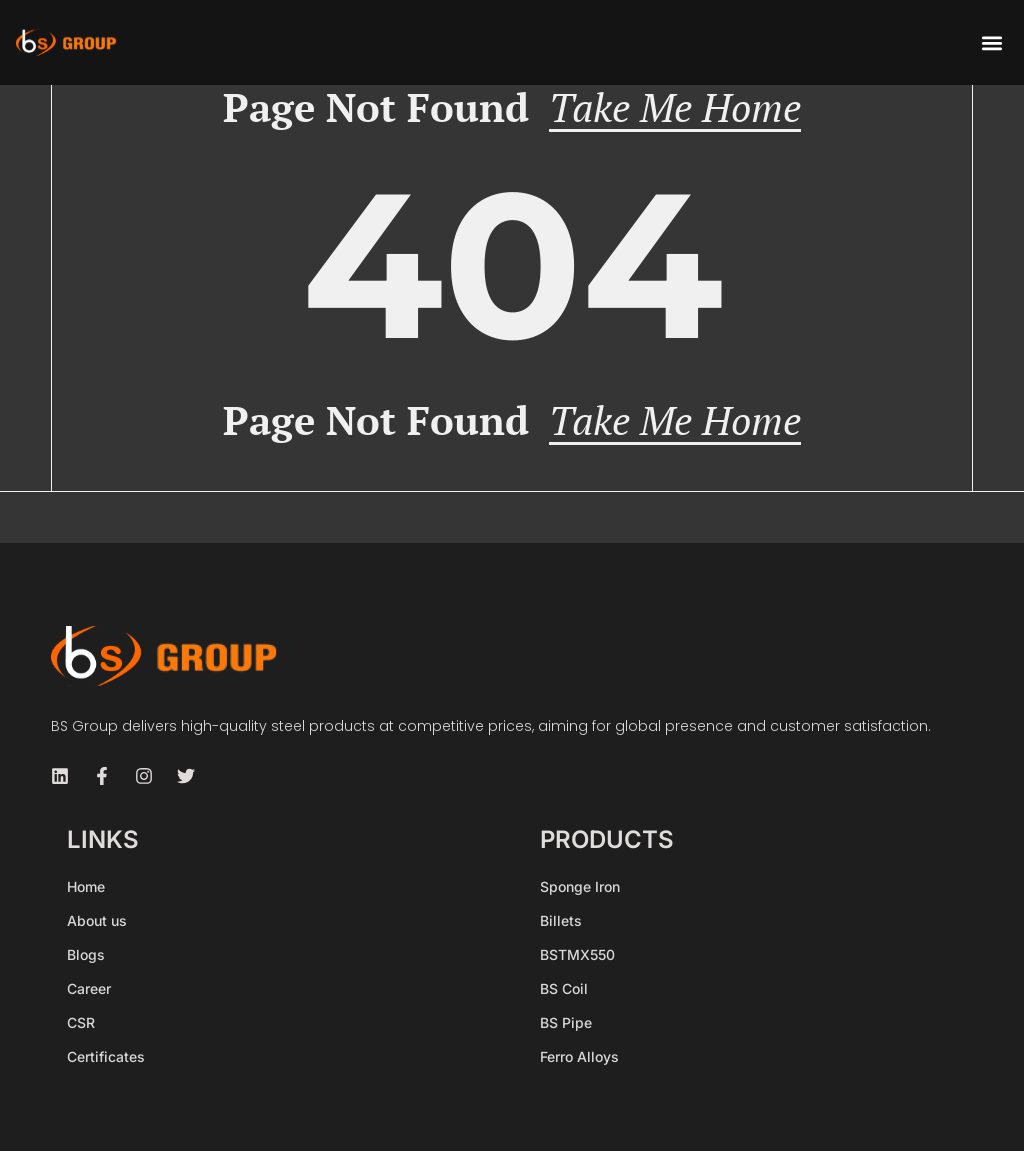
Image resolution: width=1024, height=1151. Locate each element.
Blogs (86, 954)
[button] (991, 42)
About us (97, 920)
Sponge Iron (580, 886)
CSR (81, 1022)
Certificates (106, 1056)
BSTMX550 (577, 954)
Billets (561, 920)
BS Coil (564, 988)
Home (86, 886)
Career (89, 988)
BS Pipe (566, 1022)
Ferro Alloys (579, 1056)
